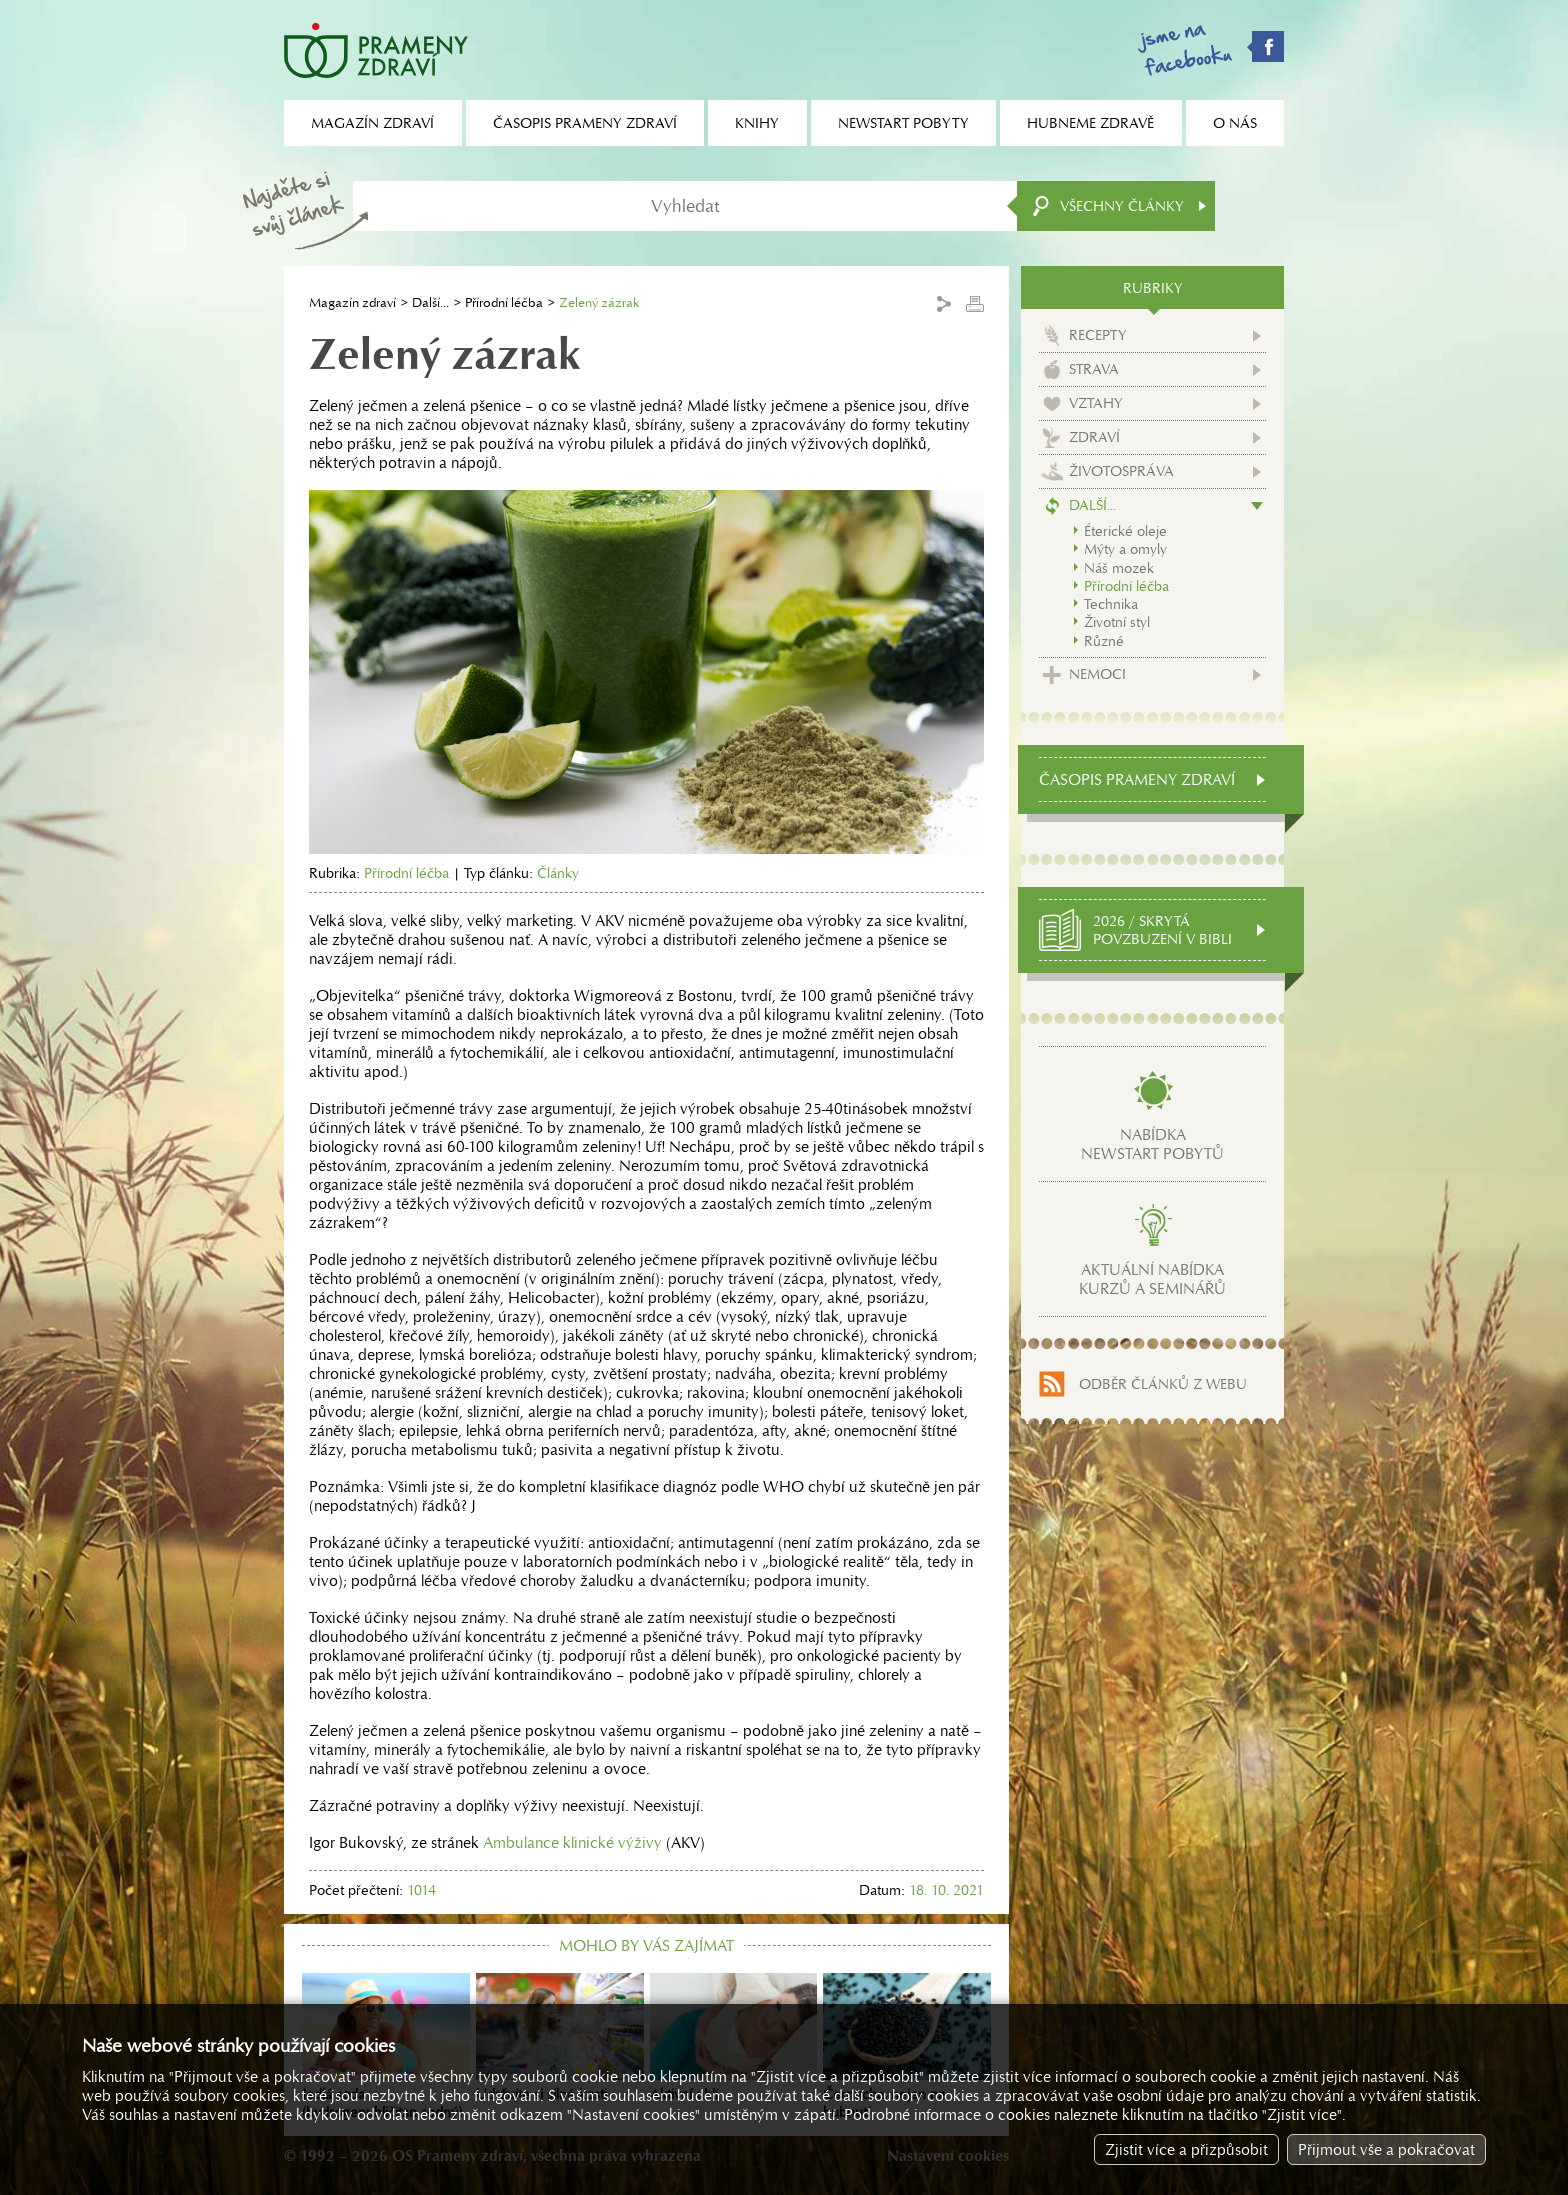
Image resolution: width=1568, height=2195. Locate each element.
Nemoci (1097, 674)
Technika (1111, 604)
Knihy (757, 123)
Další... (430, 302)
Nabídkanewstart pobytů (1152, 1144)
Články (558, 873)
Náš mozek (1119, 568)
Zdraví (1094, 437)
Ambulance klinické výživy (572, 1842)
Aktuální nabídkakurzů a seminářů (1152, 1279)
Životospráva (1121, 471)
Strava (1094, 369)
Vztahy (1096, 403)
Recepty (1098, 335)
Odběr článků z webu (1163, 1384)
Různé (1104, 641)
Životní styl (1117, 622)
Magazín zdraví (352, 302)
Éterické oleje (1125, 531)
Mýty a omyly (1125, 549)
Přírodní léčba (504, 302)
